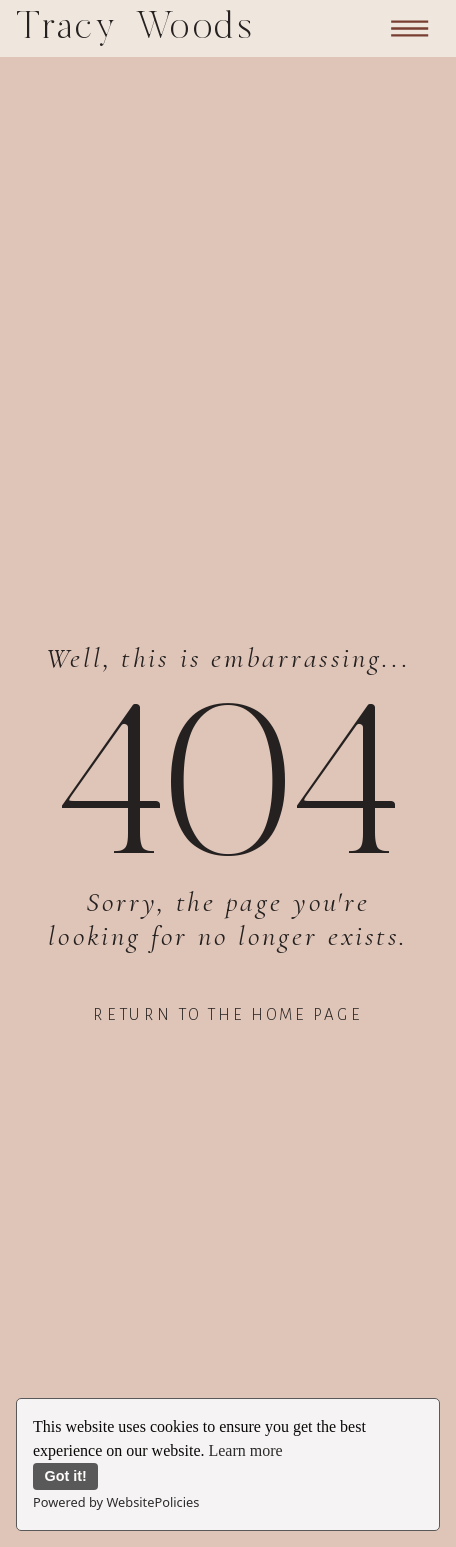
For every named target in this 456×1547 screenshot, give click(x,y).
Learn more (245, 1450)
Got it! (66, 1476)
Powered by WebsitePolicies (116, 1502)
